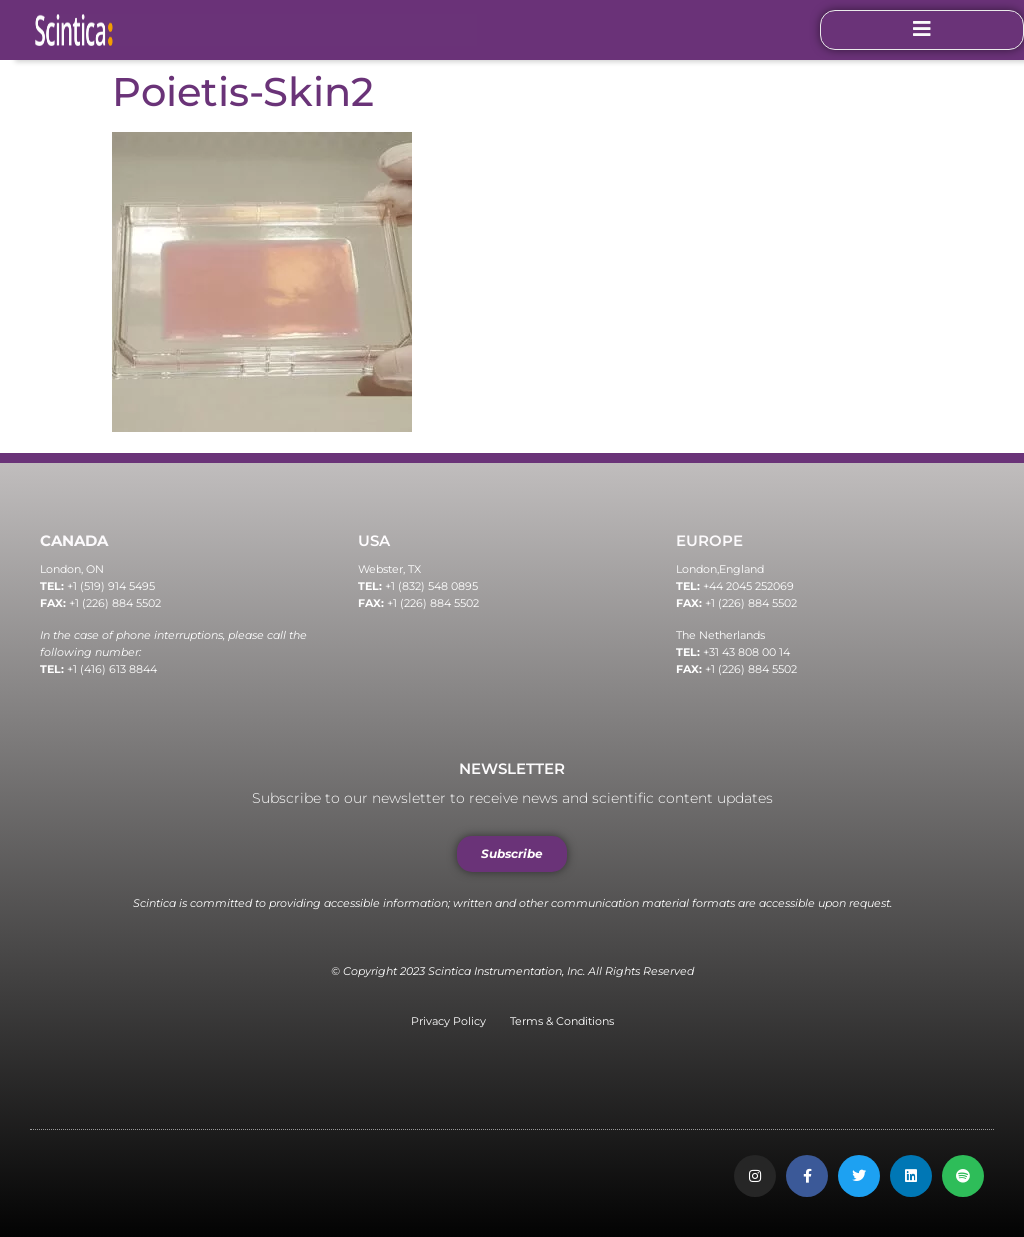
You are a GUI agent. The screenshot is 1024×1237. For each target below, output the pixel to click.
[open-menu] (922, 30)
